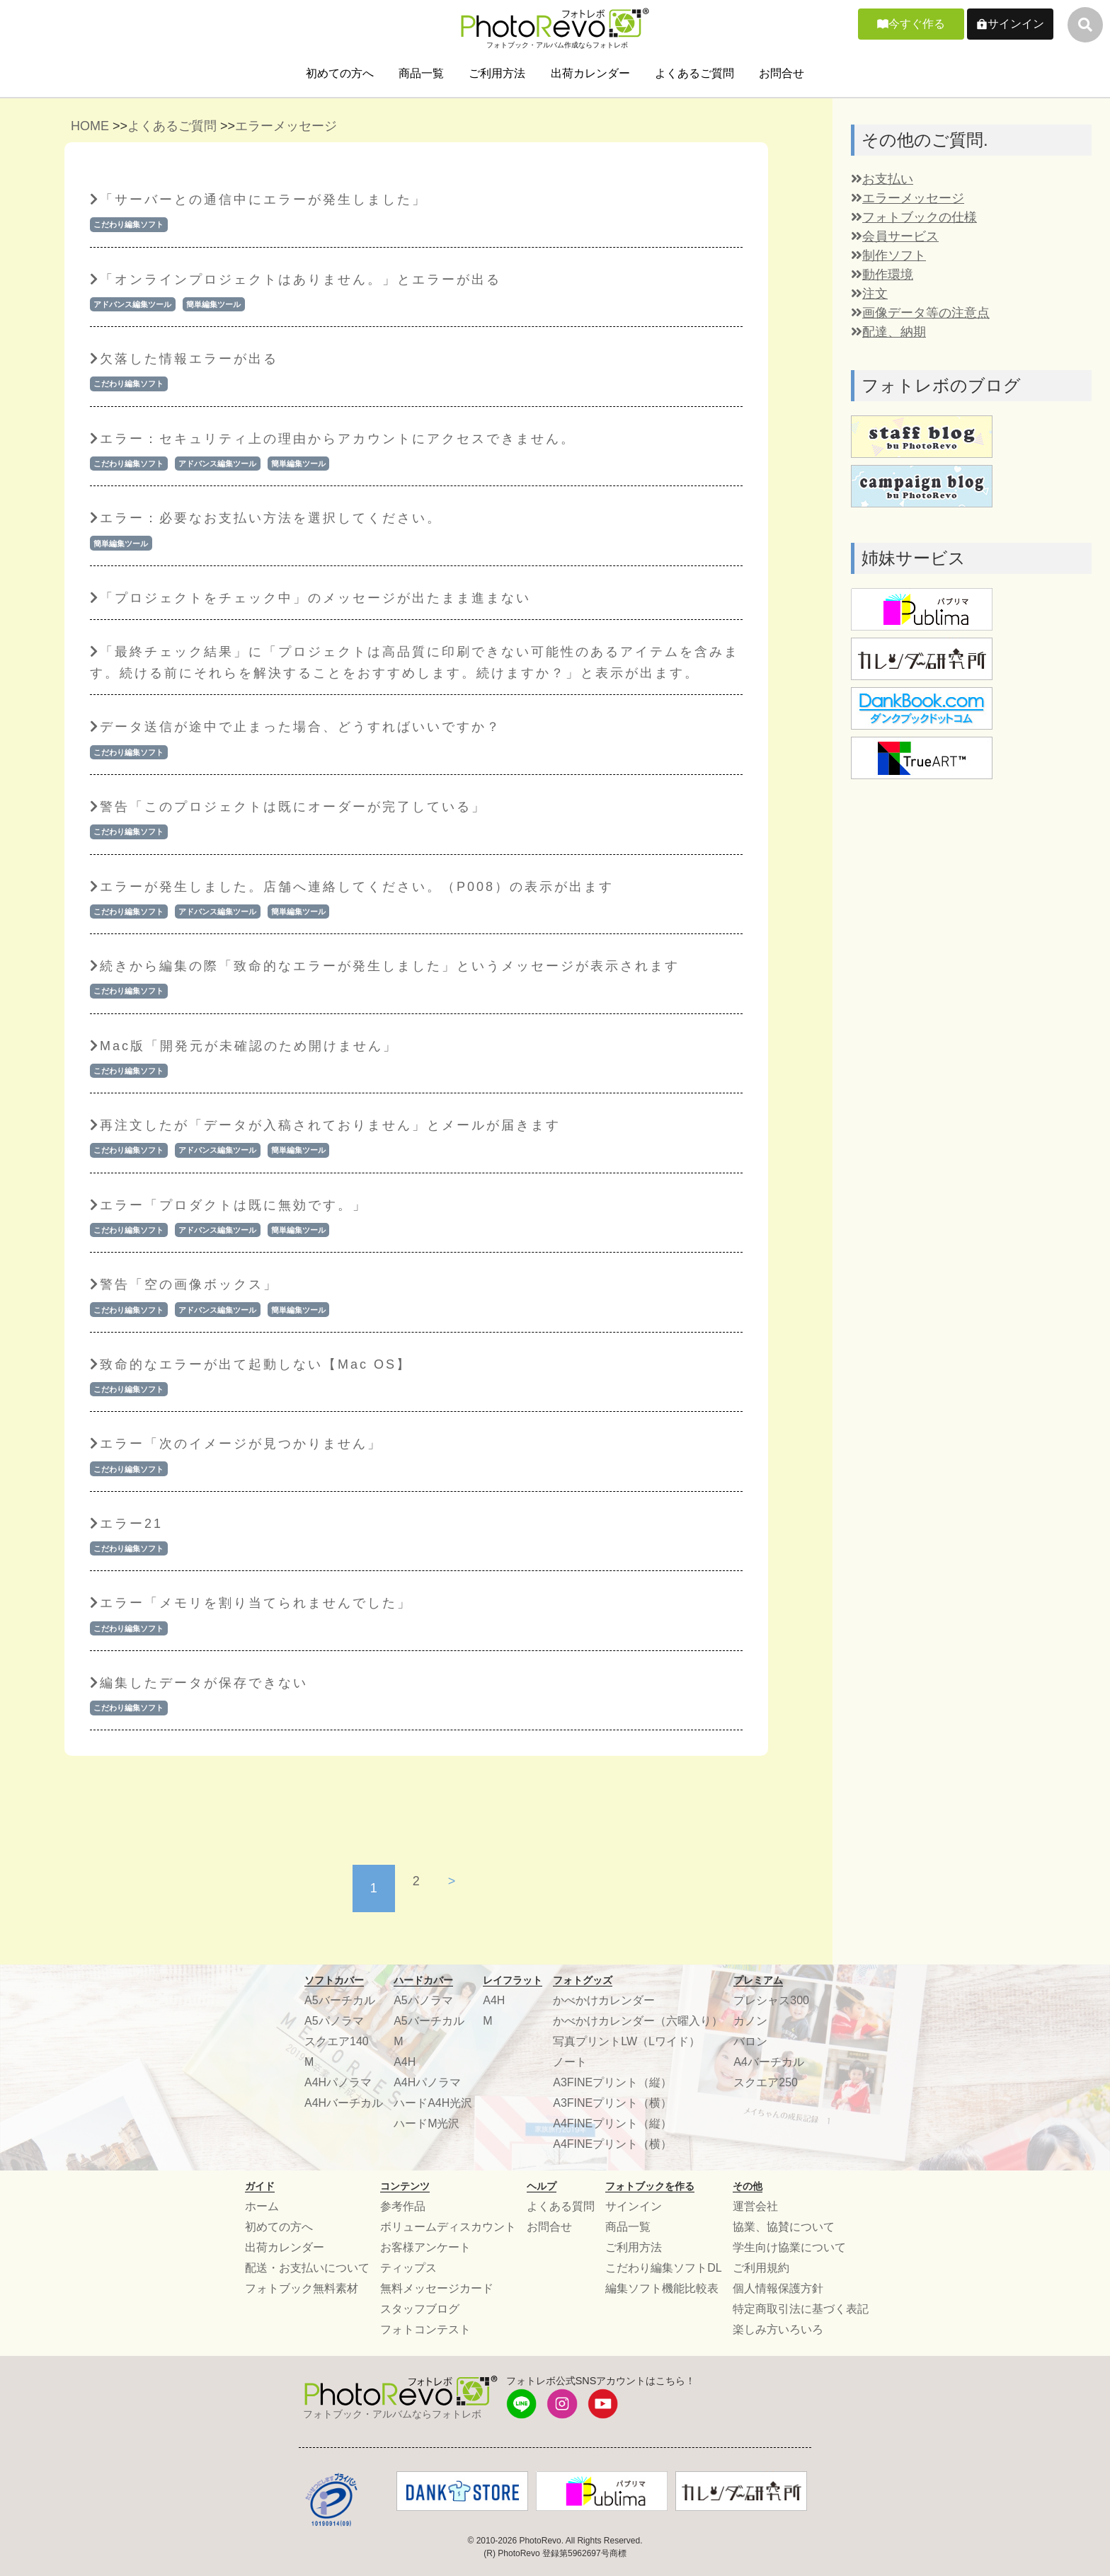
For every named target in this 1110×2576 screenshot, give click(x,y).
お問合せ (781, 73)
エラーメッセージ (286, 126)
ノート (570, 2062)
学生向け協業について (789, 2247)
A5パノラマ (334, 2021)
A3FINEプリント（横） (612, 2103)
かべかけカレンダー (604, 2000)
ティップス (408, 2268)
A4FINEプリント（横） (612, 2144)
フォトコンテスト (425, 2329)
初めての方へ (340, 73)
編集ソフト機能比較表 (662, 2288)
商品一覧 (421, 73)
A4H (405, 2062)
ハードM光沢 (426, 2123)
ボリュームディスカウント (448, 2227)
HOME (90, 126)
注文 (869, 294)
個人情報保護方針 (778, 2288)
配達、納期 (888, 332)
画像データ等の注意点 (920, 313)
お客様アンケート (425, 2247)
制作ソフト (888, 255)
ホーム (262, 2206)
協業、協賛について (784, 2227)
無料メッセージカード (436, 2288)
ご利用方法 (497, 73)
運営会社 (755, 2206)
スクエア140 (336, 2041)
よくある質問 (561, 2206)
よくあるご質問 (694, 73)
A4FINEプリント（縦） (612, 2123)
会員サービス (895, 236)
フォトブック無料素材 (301, 2288)
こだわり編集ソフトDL (663, 2268)
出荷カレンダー (590, 73)
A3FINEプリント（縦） (612, 2082)
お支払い (882, 179)
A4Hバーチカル (343, 2103)
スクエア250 (765, 2082)
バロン (750, 2041)
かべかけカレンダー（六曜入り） (638, 2021)
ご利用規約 (761, 2268)
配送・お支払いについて (307, 2268)
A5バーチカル (339, 2000)
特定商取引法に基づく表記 (801, 2309)
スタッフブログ (419, 2309)
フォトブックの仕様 (914, 217)
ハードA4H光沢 (433, 2103)
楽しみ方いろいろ (778, 2329)
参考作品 (402, 2206)
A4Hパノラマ (338, 2082)
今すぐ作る (916, 24)
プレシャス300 (771, 2000)
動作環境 (882, 275)
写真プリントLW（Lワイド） (626, 2041)
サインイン (1016, 24)
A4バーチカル (768, 2062)
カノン (750, 2021)
